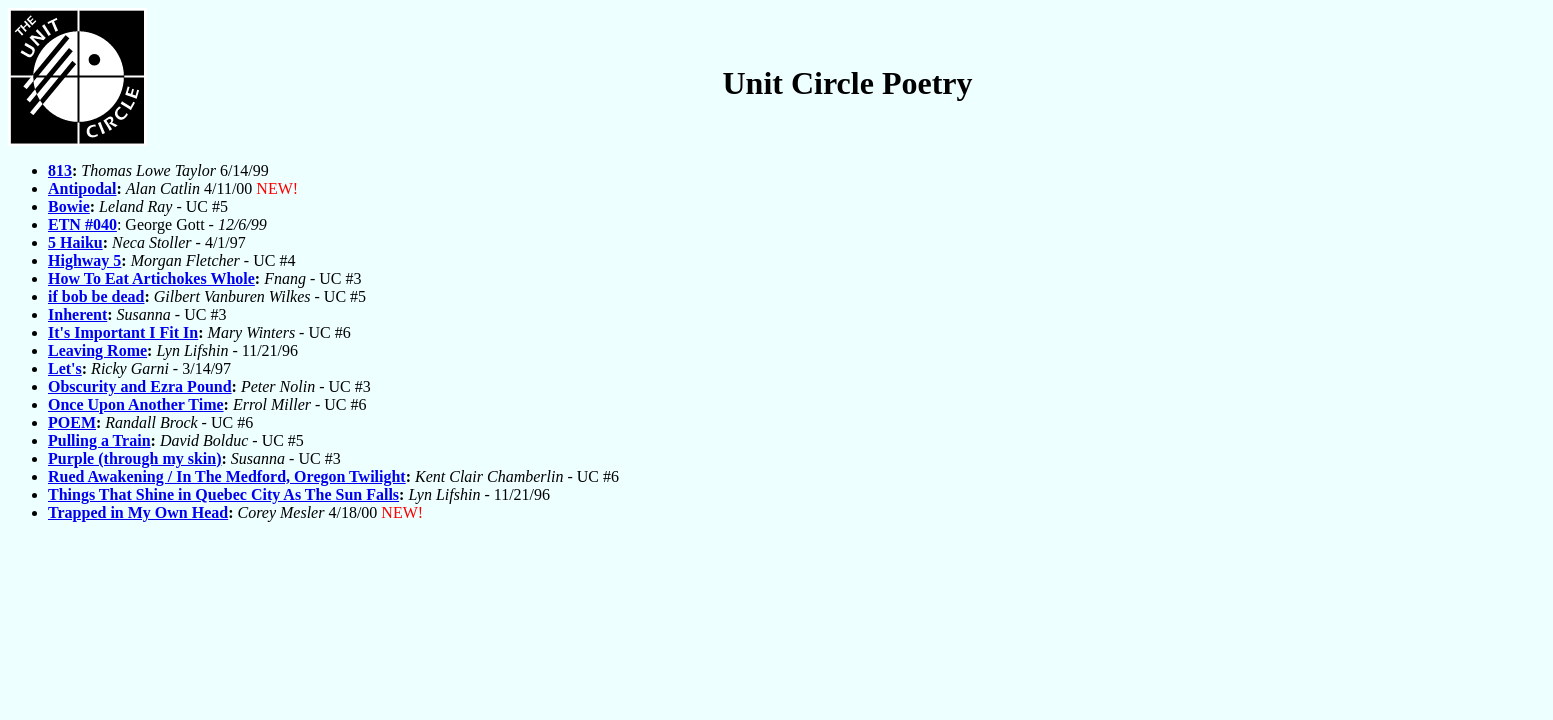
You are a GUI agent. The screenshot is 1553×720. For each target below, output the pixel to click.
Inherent (77, 314)
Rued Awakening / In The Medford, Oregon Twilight (227, 476)
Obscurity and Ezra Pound (140, 386)
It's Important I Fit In (123, 332)
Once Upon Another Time (136, 404)
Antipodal (82, 188)
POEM (72, 422)
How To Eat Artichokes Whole (151, 278)
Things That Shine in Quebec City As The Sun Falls (223, 494)
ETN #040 (82, 224)
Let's (65, 368)
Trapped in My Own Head (138, 512)
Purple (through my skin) (135, 458)
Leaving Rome (97, 350)
